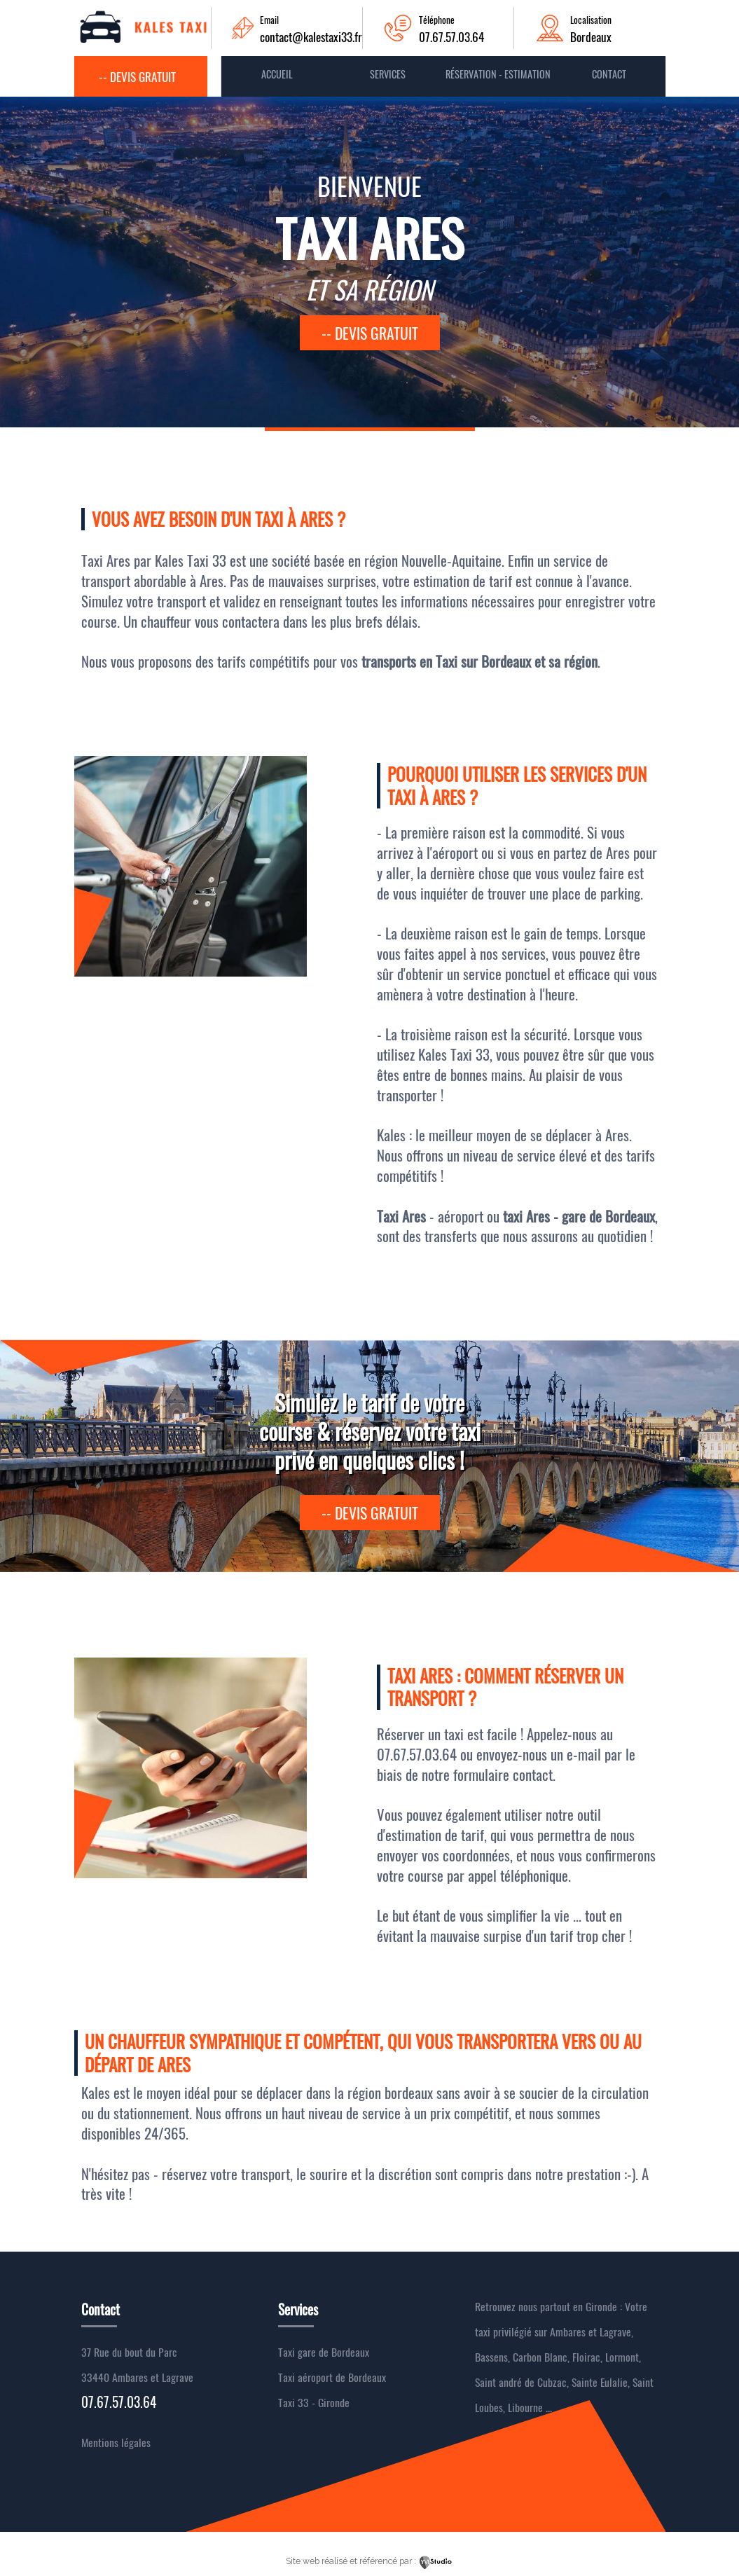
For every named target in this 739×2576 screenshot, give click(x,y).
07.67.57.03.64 (451, 36)
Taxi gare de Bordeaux (323, 2351)
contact (609, 74)
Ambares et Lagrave (590, 2331)
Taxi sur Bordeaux (485, 661)
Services (388, 74)
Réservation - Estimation (498, 74)
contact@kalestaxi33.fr (311, 36)
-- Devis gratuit (137, 76)
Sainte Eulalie (600, 2382)
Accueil (277, 74)
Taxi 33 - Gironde (314, 2402)
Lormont (622, 2356)
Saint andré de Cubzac (521, 2382)
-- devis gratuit (370, 333)
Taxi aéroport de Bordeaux (332, 2377)
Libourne (525, 2407)
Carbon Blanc (540, 2356)
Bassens (491, 2356)
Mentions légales (116, 2442)
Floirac (586, 2356)
